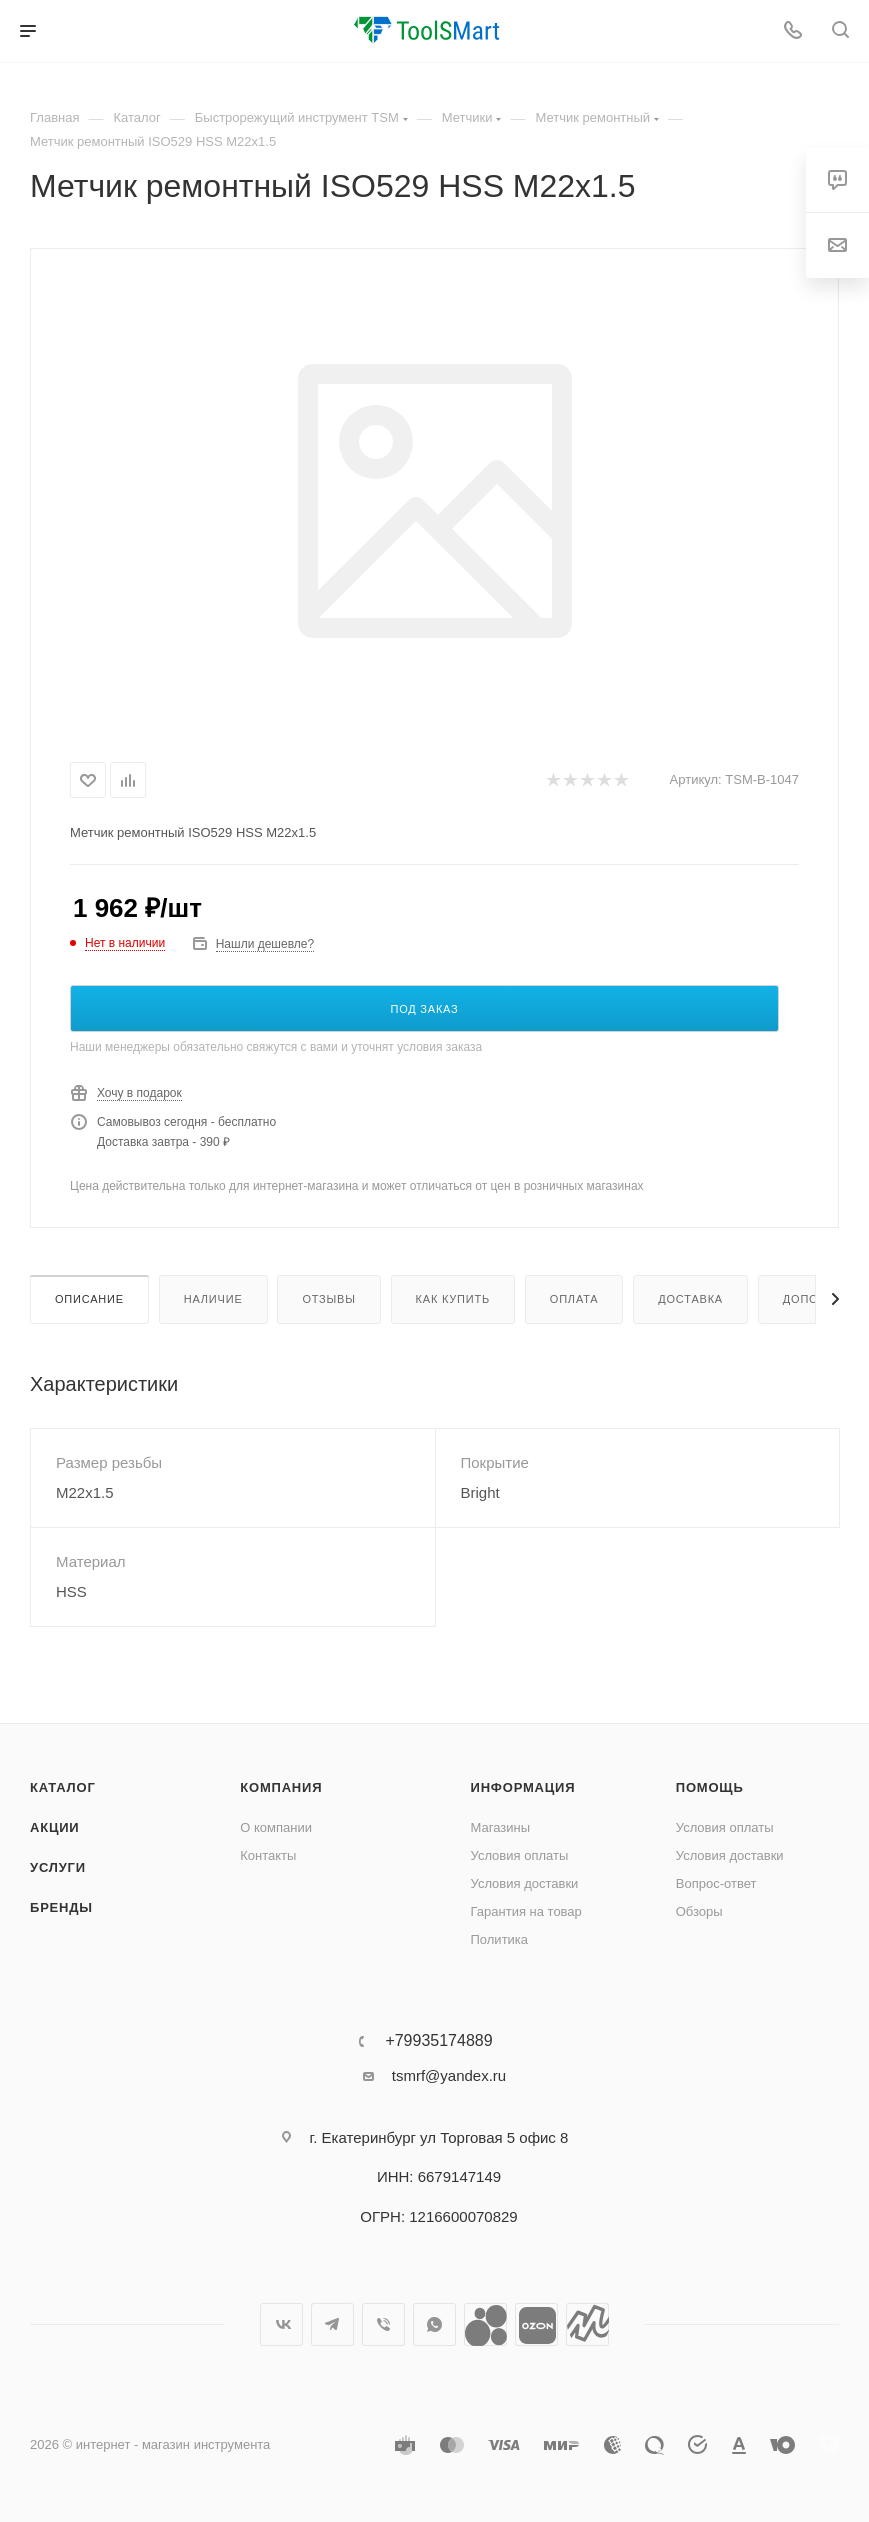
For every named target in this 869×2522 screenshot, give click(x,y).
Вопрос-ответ (716, 1883)
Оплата (574, 1299)
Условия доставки (525, 1883)
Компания (281, 1787)
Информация (523, 1787)
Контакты (268, 1855)
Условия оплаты (520, 1855)
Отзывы (328, 1299)
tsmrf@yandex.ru (449, 2075)
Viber (383, 2324)
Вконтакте (281, 2324)
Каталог (63, 1787)
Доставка (690, 1299)
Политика (500, 1939)
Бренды (61, 1907)
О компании (276, 1827)
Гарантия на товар (526, 1911)
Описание (89, 1299)
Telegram (332, 2324)
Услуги (58, 1867)
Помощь (710, 1787)
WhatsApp (434, 2324)
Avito (485, 2324)
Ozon (536, 2324)
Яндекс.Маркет (587, 2324)
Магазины (501, 1827)
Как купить (453, 1299)
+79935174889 (438, 2041)
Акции (55, 1827)
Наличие (213, 1299)
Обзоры (699, 1911)
